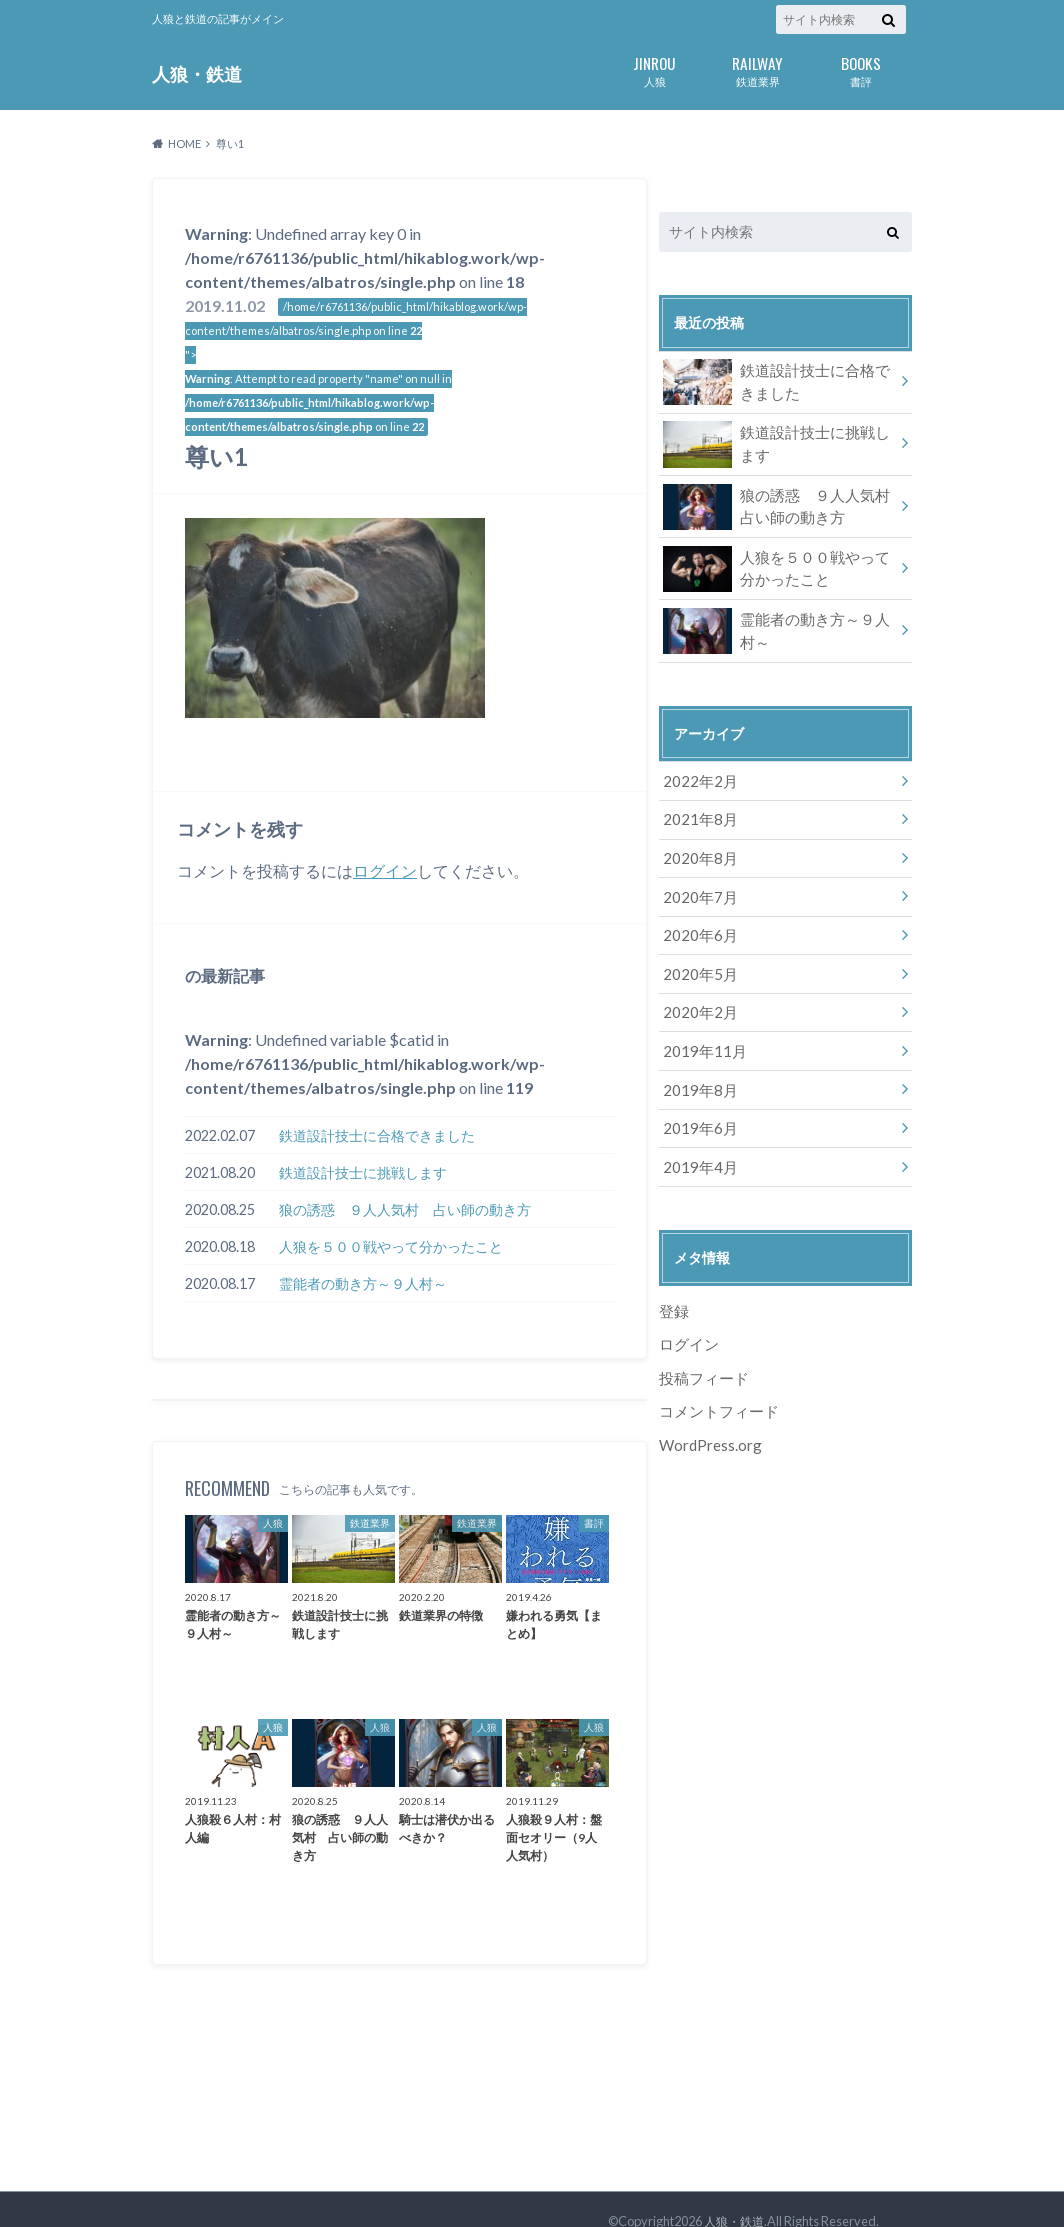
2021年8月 (697, 814)
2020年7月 (697, 888)
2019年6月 (697, 1110)
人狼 (654, 69)
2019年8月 (697, 1073)
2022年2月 (697, 777)
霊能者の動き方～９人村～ (363, 1283)
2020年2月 (697, 999)
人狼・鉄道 (197, 73)
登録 (673, 1290)
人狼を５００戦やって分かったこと (391, 1246)
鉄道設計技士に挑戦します (363, 1172)
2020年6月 (697, 925)
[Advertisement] (785, 1774)
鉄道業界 (757, 69)
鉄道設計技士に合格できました (377, 1135)
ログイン (385, 870)
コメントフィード (715, 1387)
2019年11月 (701, 1036)
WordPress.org (710, 1420)
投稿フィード (701, 1355)
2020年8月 (697, 851)
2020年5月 (697, 962)
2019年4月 (697, 1147)
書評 (860, 69)
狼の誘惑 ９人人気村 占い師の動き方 (405, 1209)
